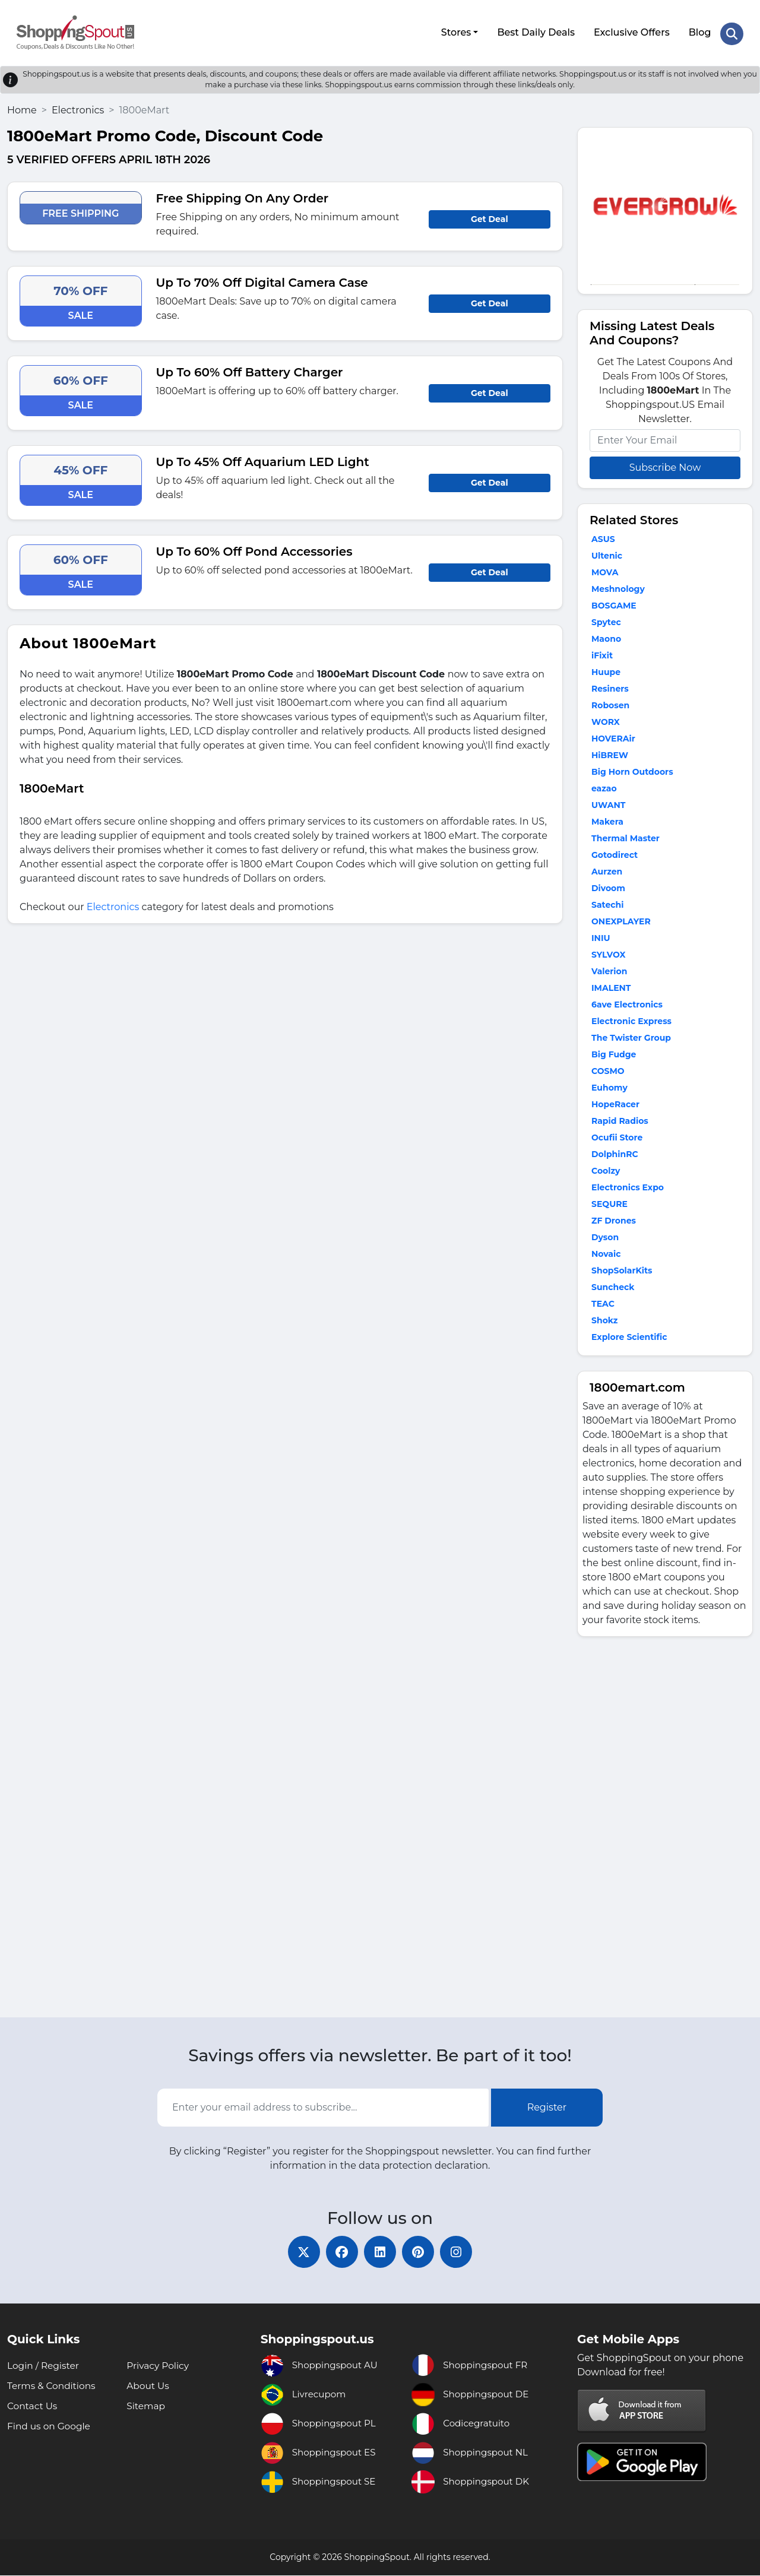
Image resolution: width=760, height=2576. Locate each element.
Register (547, 2104)
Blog (699, 31)
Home (22, 107)
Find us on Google (50, 2426)
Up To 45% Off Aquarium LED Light (262, 459)
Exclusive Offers (631, 31)
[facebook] (338, 2250)
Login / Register (44, 2366)
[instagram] (463, 2250)
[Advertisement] (665, 1827)
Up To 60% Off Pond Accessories (254, 548)
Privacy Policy (158, 2366)
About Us (148, 2386)
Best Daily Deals (535, 31)
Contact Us (33, 2406)
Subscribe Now (665, 464)
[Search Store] (731, 31)
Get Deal (489, 216)
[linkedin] (380, 2250)
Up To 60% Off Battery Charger (249, 369)
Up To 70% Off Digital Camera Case (262, 280)
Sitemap (146, 2406)
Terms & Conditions (53, 2386)
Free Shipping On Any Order (242, 195)
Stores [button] (455, 31)
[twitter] (297, 2250)
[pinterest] (421, 2250)
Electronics (78, 107)
